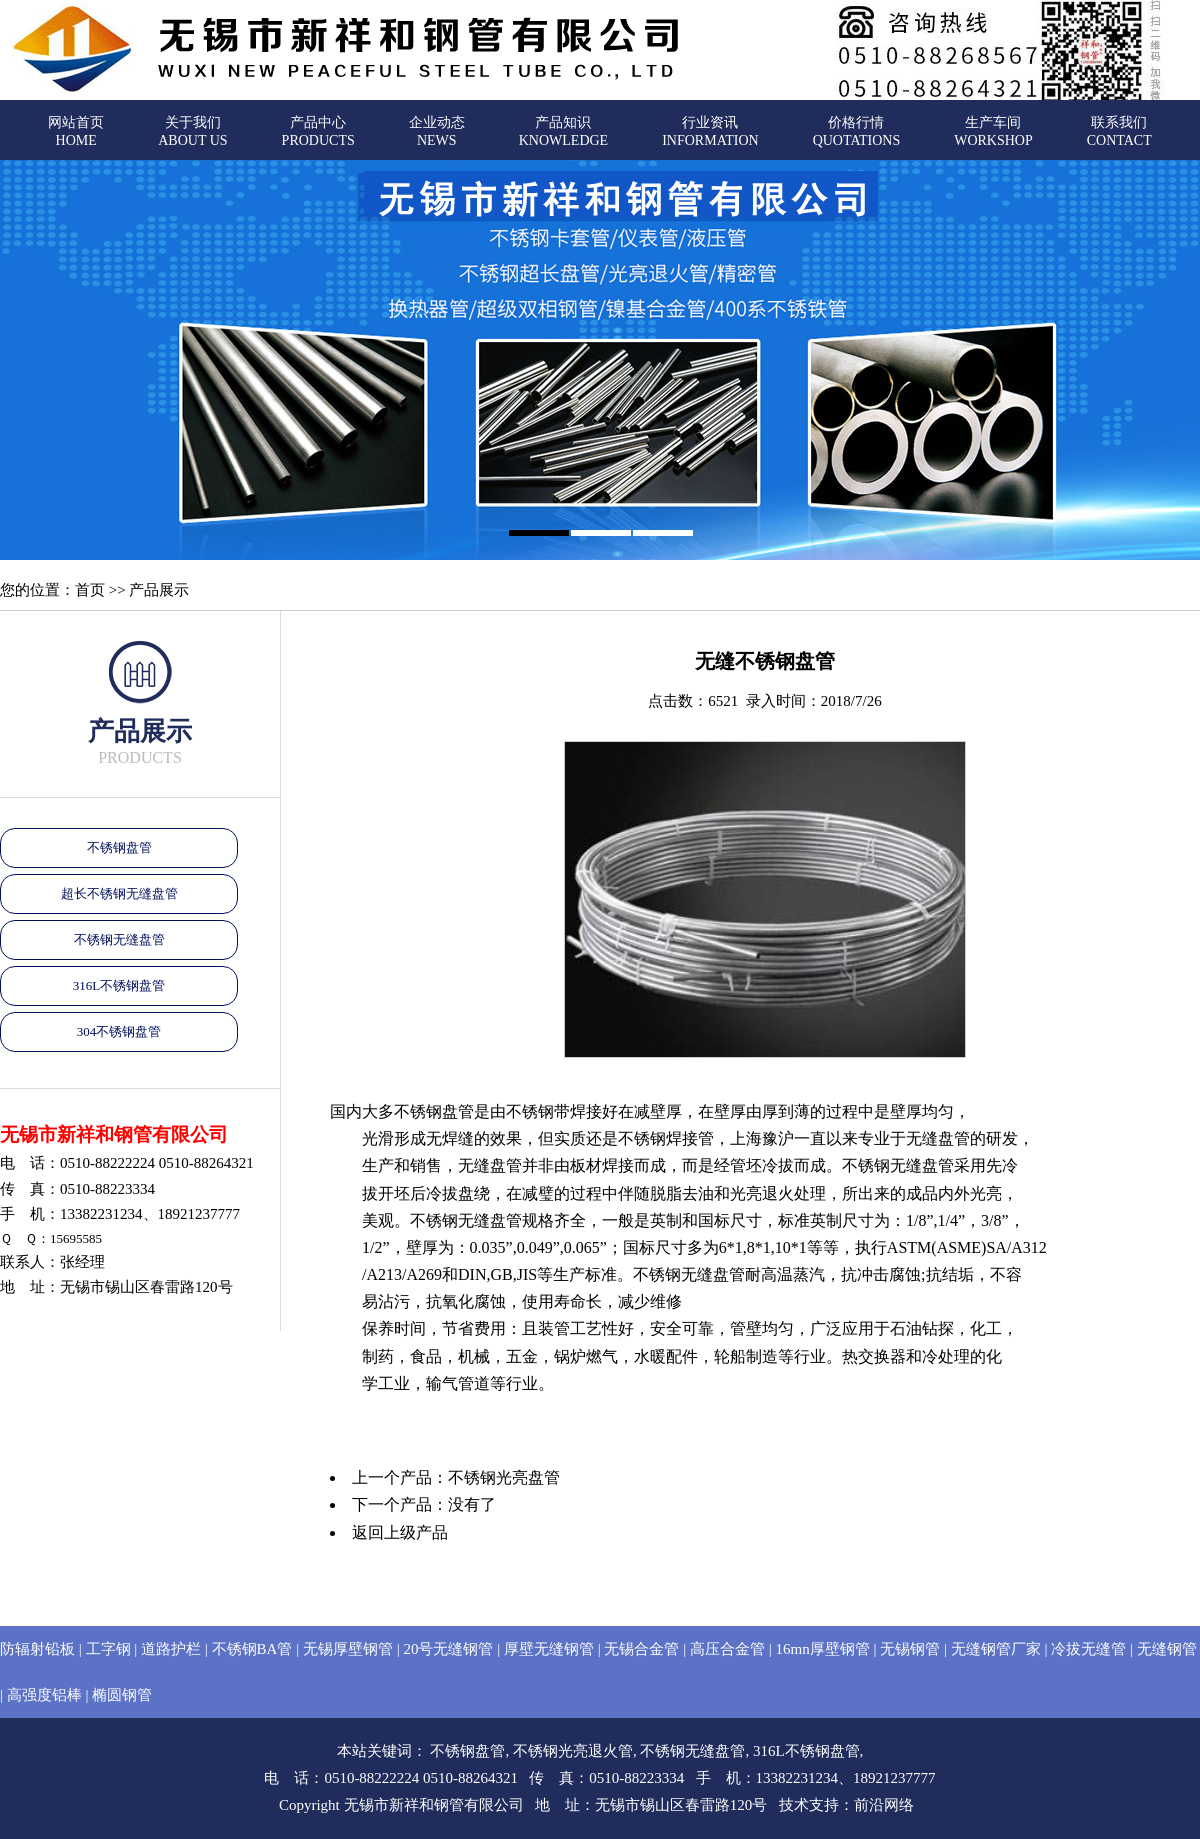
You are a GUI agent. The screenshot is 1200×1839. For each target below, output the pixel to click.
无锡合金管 (641, 1649)
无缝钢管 (1167, 1649)
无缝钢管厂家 (996, 1649)
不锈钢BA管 (252, 1649)
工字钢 (108, 1649)
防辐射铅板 (37, 1649)
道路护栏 (171, 1649)
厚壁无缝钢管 (549, 1649)
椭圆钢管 (122, 1695)
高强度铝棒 (44, 1695)
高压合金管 (727, 1649)
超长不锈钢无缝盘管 (119, 893)
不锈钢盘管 (119, 847)
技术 (794, 1805)
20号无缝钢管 (448, 1649)
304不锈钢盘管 (119, 1031)
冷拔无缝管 (1088, 1649)
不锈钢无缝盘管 (119, 939)
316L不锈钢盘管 (119, 985)
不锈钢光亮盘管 (504, 1477)
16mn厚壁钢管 (822, 1649)
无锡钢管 (910, 1649)
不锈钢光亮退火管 (573, 1751)
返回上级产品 (400, 1532)
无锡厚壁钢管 (348, 1649)
